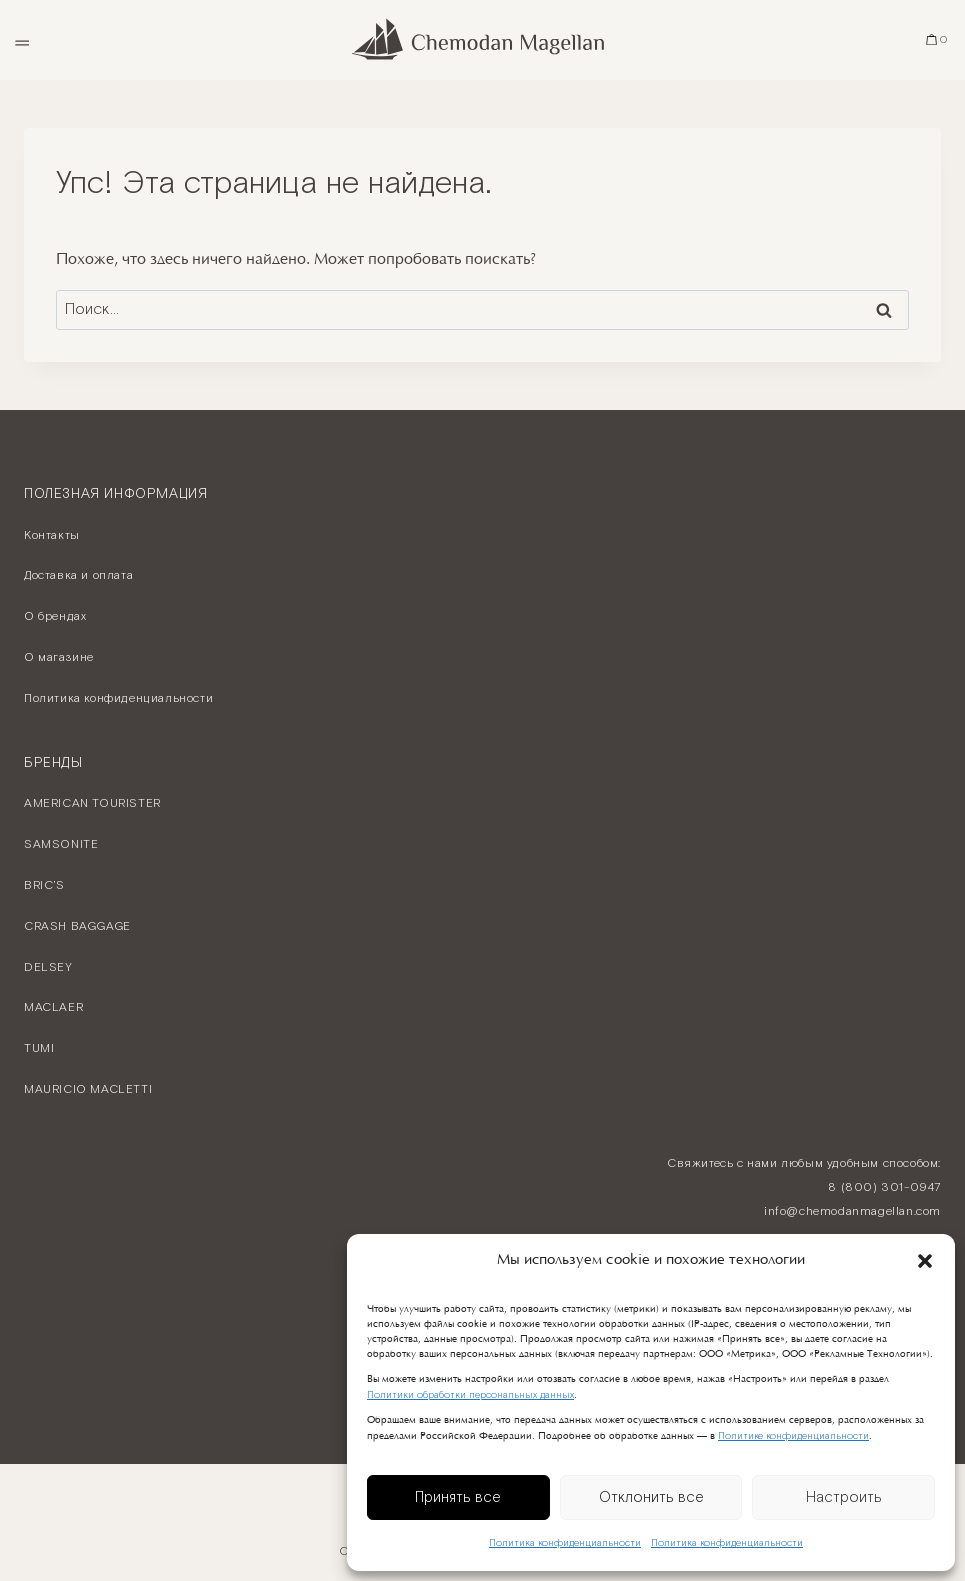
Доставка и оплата (78, 575)
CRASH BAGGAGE (77, 926)
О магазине (59, 657)
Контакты (52, 535)
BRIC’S (44, 885)
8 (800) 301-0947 (884, 1187)
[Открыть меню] (21, 40)
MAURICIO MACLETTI (88, 1089)
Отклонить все (651, 1497)
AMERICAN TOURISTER (92, 803)
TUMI (39, 1048)
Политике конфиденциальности (793, 1436)
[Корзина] (937, 40)
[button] (925, 1261)
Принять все (458, 1497)
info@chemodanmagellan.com (852, 1211)
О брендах (55, 616)
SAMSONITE (61, 844)
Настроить (844, 1497)
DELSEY (48, 967)
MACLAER (53, 1007)
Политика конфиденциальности (565, 1543)
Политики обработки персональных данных (470, 1395)
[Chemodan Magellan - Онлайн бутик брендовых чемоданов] (482, 40)
